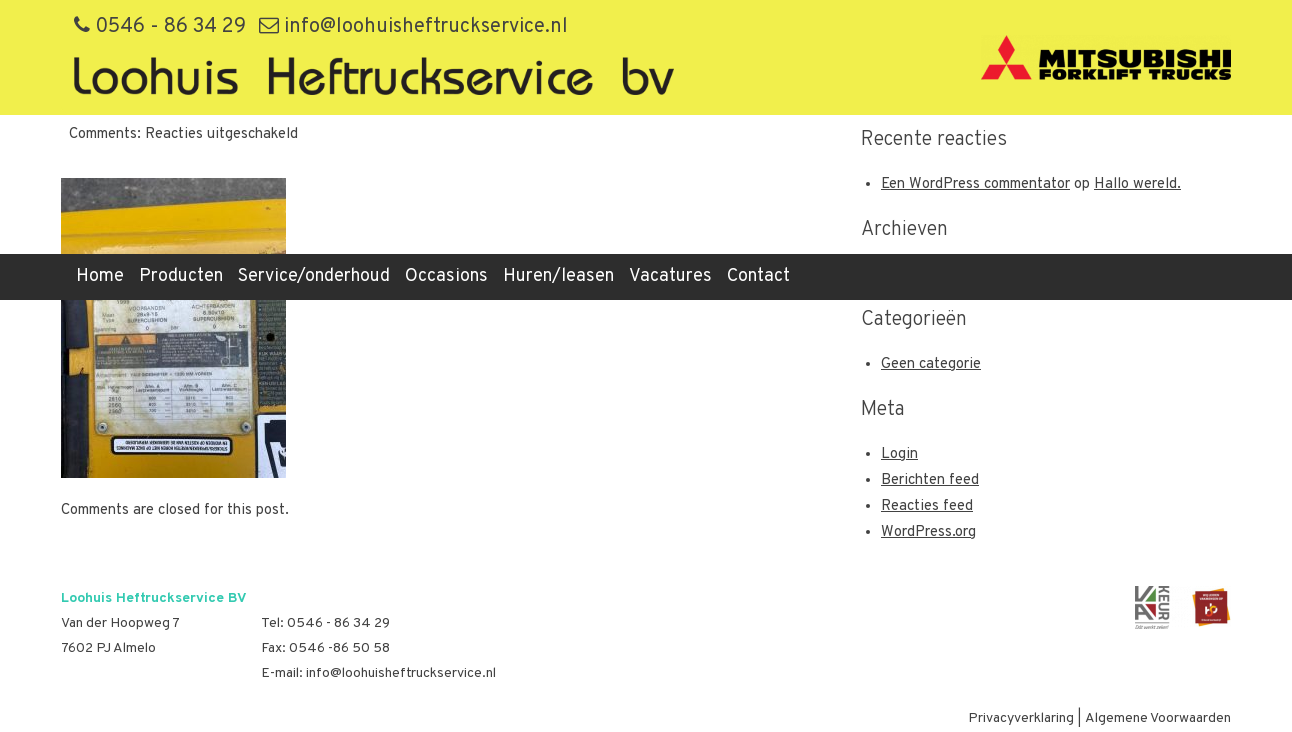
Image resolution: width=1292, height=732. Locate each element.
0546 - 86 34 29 (160, 27)
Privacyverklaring (1021, 718)
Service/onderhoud (314, 276)
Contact (758, 276)
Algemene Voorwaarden (1158, 718)
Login (899, 454)
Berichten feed (930, 480)
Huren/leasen (558, 276)
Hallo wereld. (1137, 184)
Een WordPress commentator (975, 184)
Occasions (446, 276)
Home (100, 276)
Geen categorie (931, 364)
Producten (181, 276)
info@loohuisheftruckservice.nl (413, 27)
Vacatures (670, 276)
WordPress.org (928, 532)
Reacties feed (927, 506)
